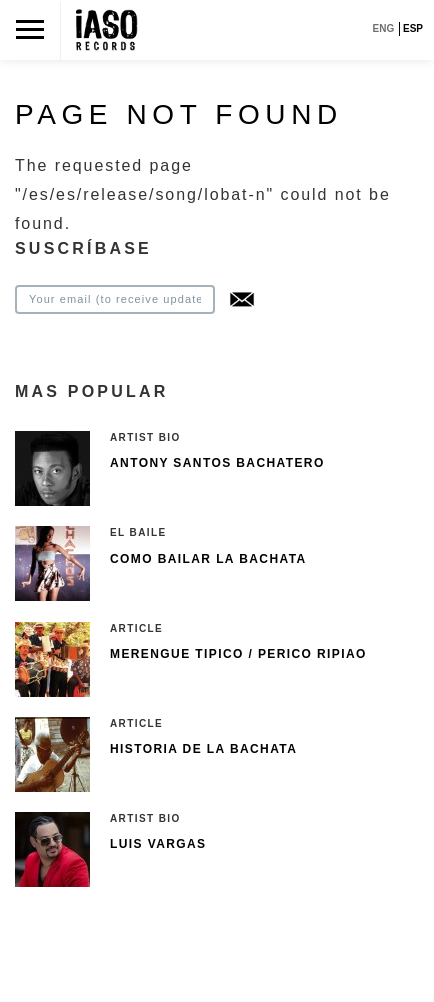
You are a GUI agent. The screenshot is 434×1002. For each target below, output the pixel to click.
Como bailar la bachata (208, 559)
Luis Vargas (158, 844)
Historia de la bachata (203, 749)
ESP (413, 28)
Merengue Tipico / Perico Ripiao (238, 654)
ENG (384, 28)
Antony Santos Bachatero (217, 463)
